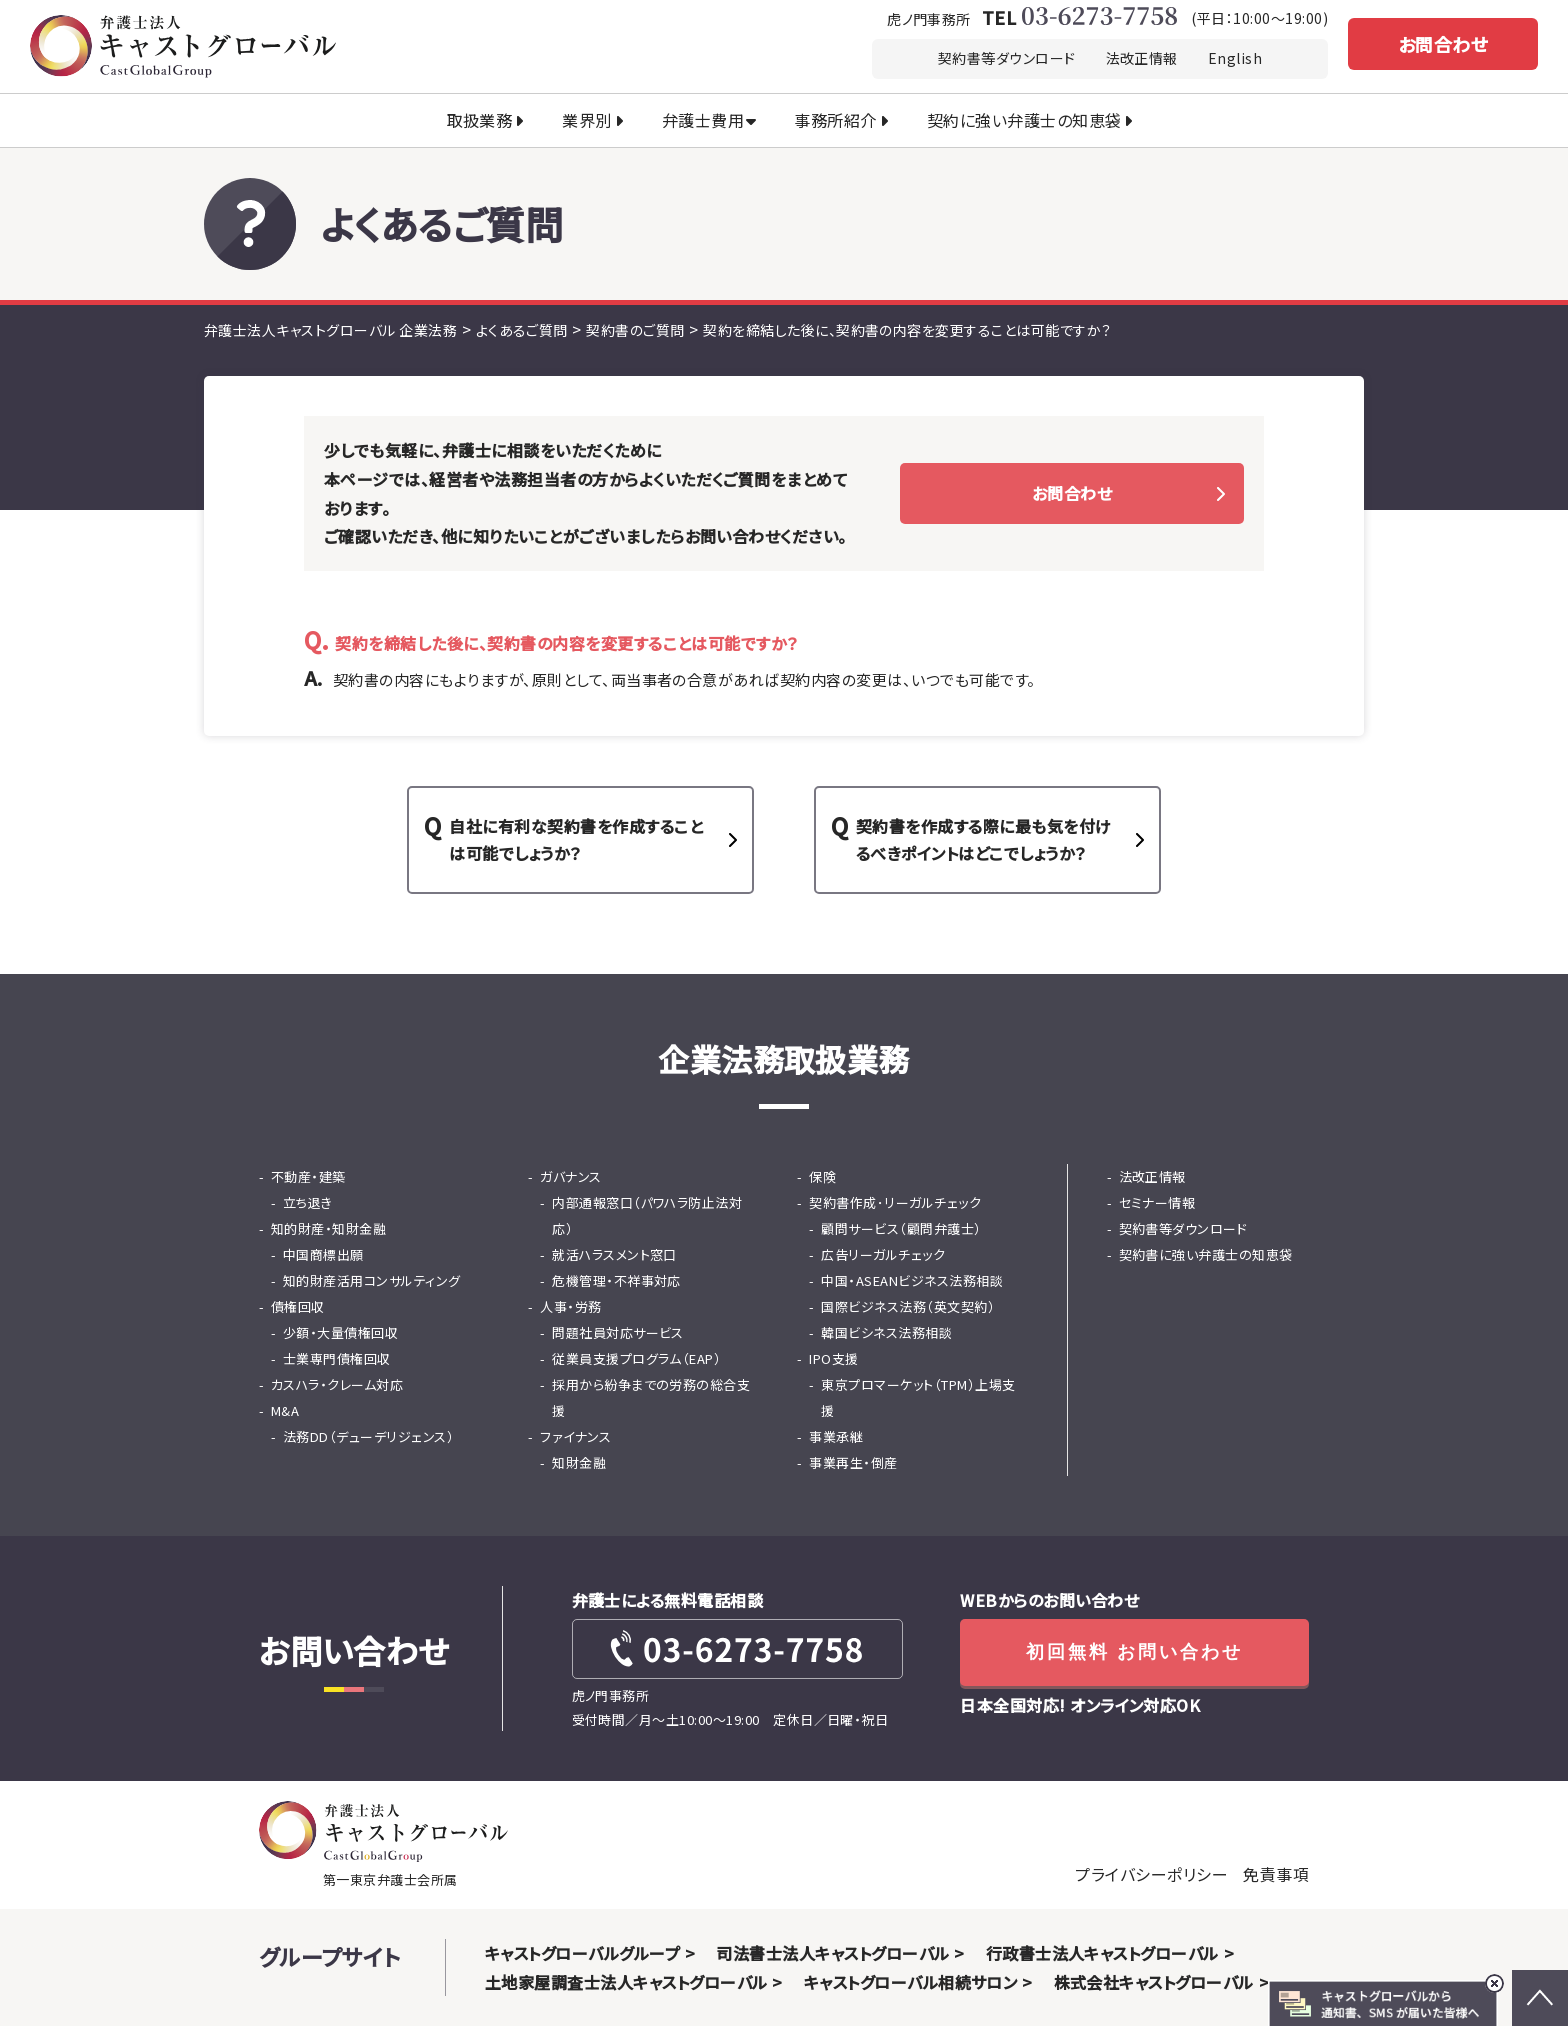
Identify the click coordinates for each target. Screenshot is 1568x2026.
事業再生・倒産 (853, 1462)
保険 (822, 1176)
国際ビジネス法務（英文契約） (908, 1306)
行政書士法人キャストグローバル (1102, 1953)
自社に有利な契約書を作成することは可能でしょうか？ (576, 839)
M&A (285, 1410)
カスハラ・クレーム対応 (337, 1384)
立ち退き (308, 1202)
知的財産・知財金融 (328, 1228)
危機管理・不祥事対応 (616, 1280)
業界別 (586, 120)
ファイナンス (575, 1436)
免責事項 (1276, 1874)
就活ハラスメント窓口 (614, 1254)
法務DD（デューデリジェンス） (368, 1436)
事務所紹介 (835, 120)
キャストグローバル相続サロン (911, 1982)
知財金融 (579, 1462)
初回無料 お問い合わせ (1134, 1652)
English (1235, 58)
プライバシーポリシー (1151, 1874)
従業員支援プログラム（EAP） (636, 1358)
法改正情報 (1142, 58)
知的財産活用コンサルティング (372, 1280)
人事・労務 (570, 1306)
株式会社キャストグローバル (1154, 1982)
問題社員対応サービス (618, 1332)
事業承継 (836, 1436)
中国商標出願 (323, 1254)
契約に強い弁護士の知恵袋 (1024, 120)
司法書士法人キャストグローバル (832, 1953)
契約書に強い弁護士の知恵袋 (1206, 1254)
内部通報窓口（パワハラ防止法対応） (647, 1215)
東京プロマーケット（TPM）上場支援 (918, 1397)
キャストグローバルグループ (582, 1953)
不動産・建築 (308, 1176)
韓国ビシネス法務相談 (886, 1332)
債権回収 (298, 1306)
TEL (1079, 16)
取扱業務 (480, 120)
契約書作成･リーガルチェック (895, 1202)
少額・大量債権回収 (340, 1332)
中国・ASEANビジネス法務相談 (912, 1280)
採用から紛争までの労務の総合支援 (651, 1397)
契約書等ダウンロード (1007, 58)
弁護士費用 (703, 120)
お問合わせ (1443, 44)
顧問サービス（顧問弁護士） (901, 1228)
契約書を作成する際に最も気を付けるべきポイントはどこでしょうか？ (984, 839)
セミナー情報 (1157, 1202)
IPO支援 (833, 1358)
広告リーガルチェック (883, 1254)
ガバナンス (570, 1176)
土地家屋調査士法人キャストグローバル (626, 1982)
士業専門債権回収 (337, 1358)
